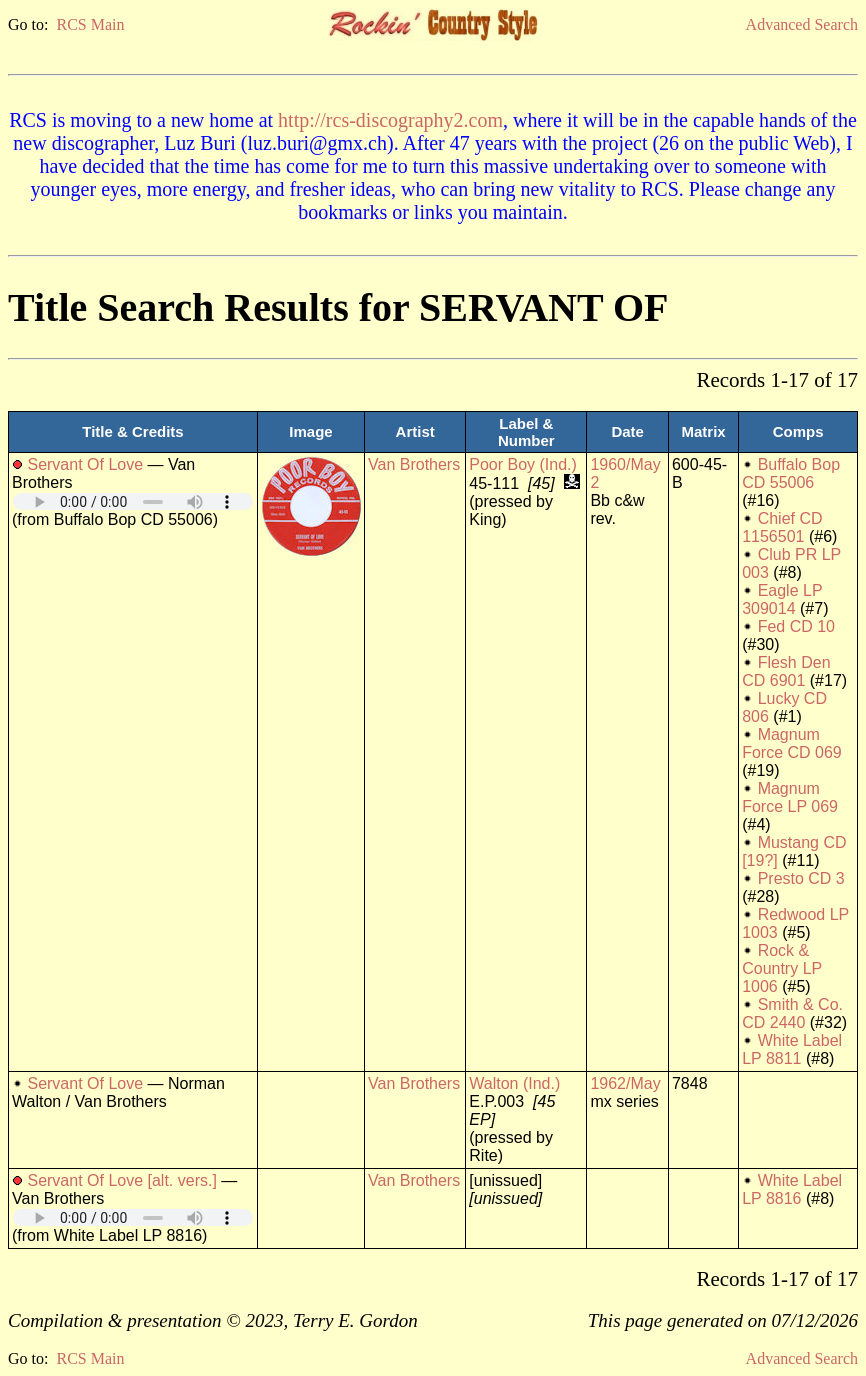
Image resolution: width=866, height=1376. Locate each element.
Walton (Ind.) (514, 1083)
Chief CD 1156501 (782, 527)
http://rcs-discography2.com (390, 120)
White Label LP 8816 (792, 1189)
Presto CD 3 (801, 878)
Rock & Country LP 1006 (782, 968)
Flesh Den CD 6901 (786, 671)
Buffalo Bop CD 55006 (791, 473)
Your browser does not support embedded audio (133, 501)
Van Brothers (414, 464)
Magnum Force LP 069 (790, 797)
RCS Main (90, 24)
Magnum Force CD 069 (792, 743)
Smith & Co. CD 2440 (792, 1013)
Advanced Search (802, 24)
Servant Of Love (85, 464)
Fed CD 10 (796, 626)
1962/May (625, 1083)
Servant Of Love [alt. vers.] (121, 1180)
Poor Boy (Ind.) (523, 464)
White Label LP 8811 (792, 1049)
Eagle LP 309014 (782, 599)
